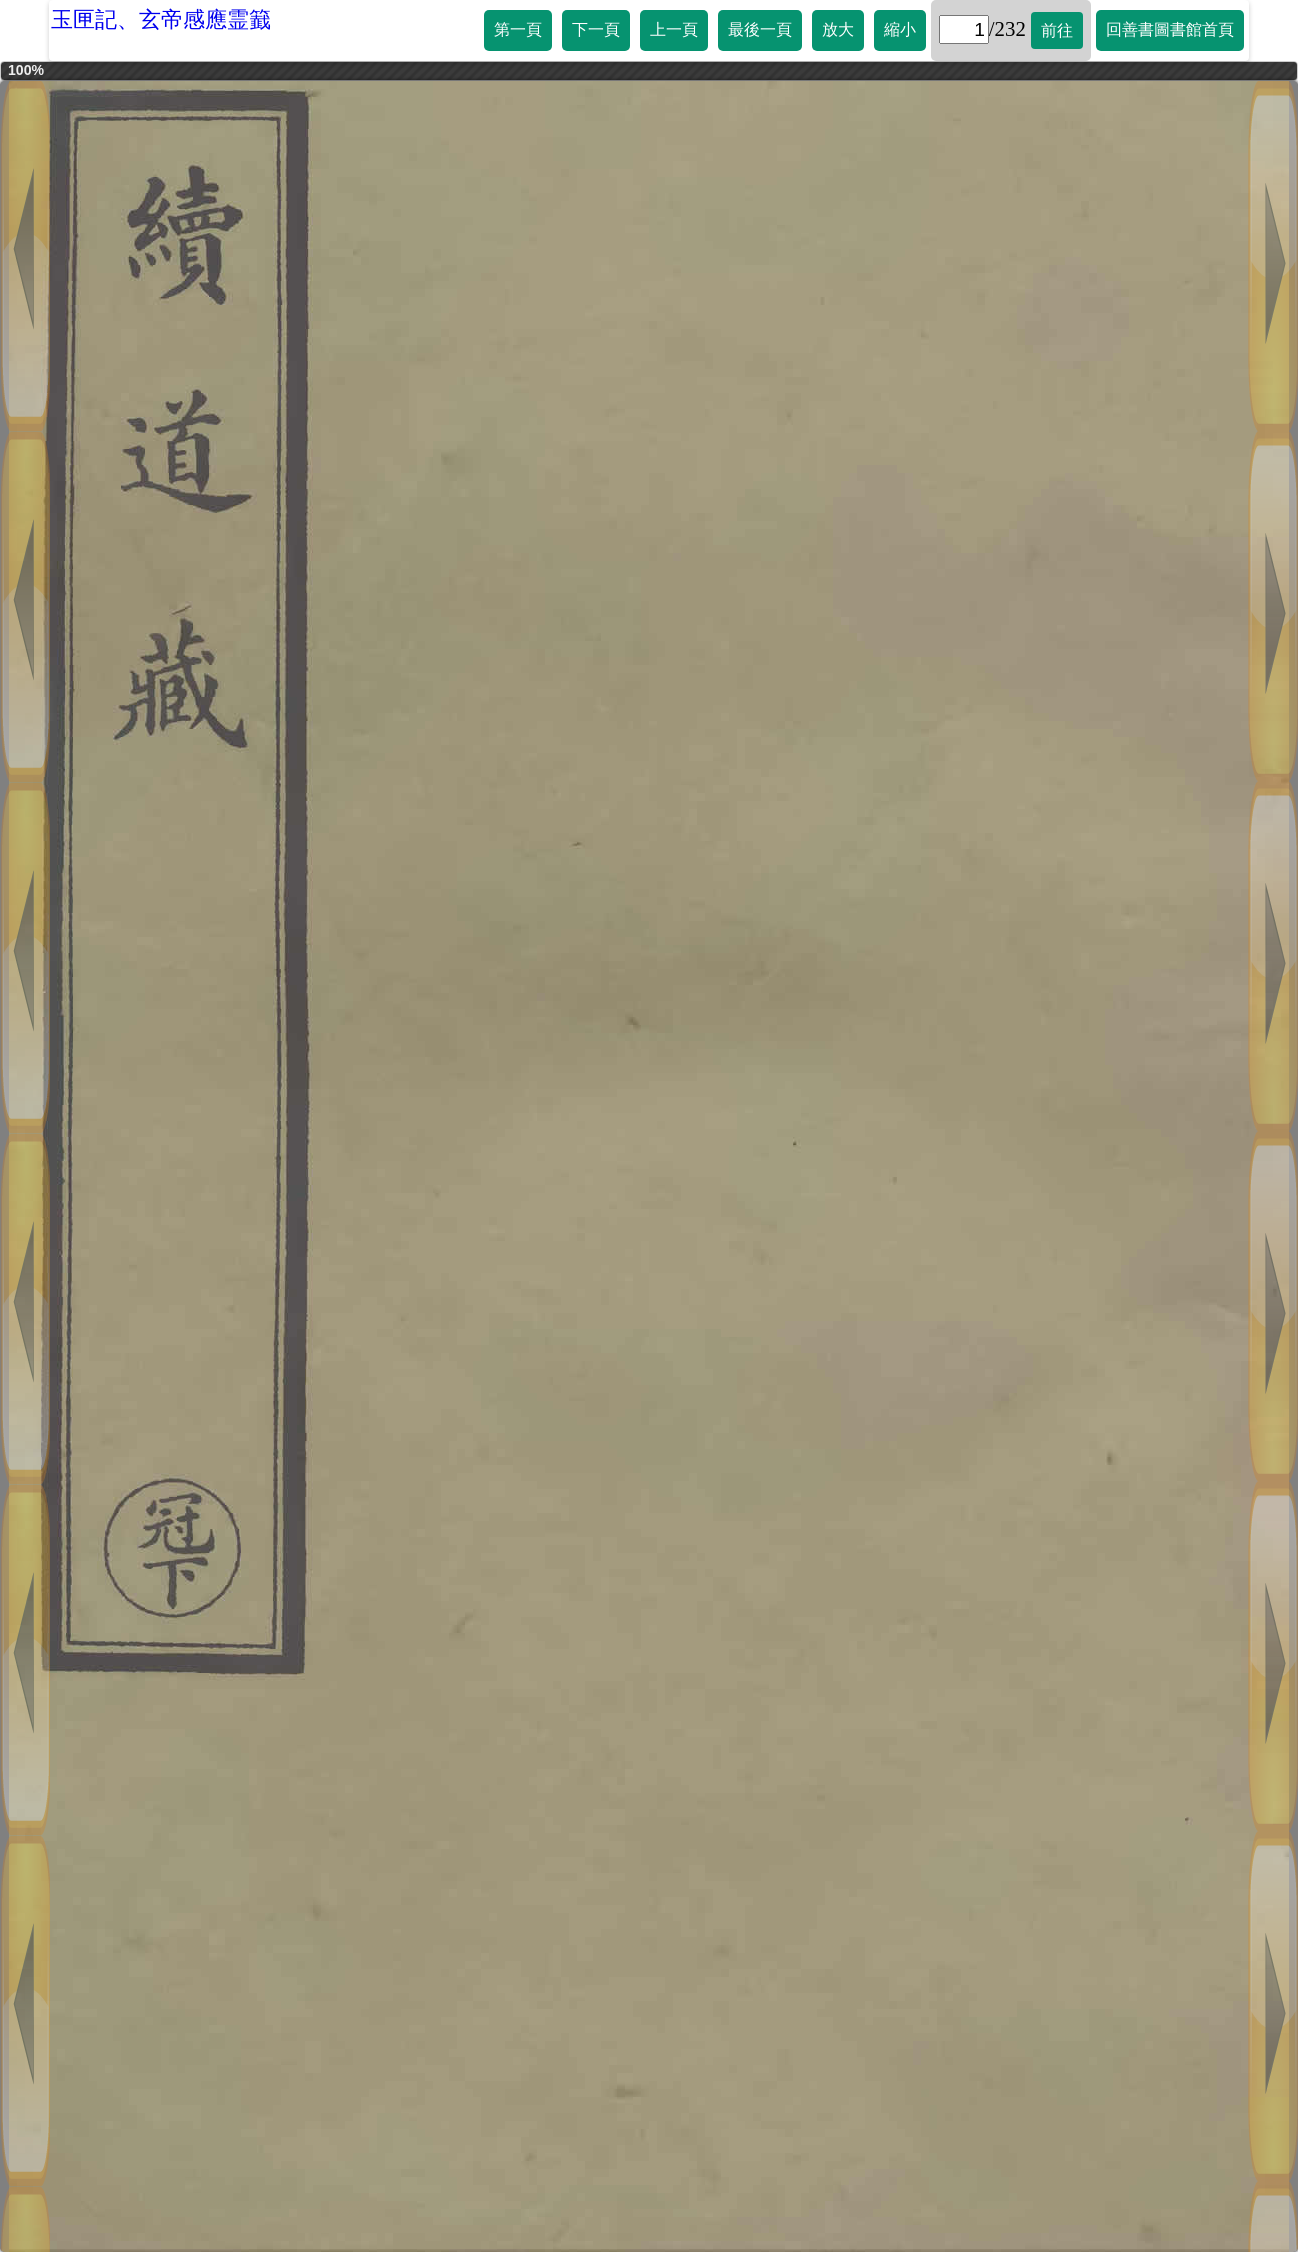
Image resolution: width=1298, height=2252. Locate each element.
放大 (838, 29)
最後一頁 (760, 29)
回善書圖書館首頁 (1170, 29)
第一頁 (518, 29)
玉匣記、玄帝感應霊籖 (161, 19)
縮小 (900, 29)
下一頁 (596, 29)
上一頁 (674, 29)
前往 (1057, 30)
